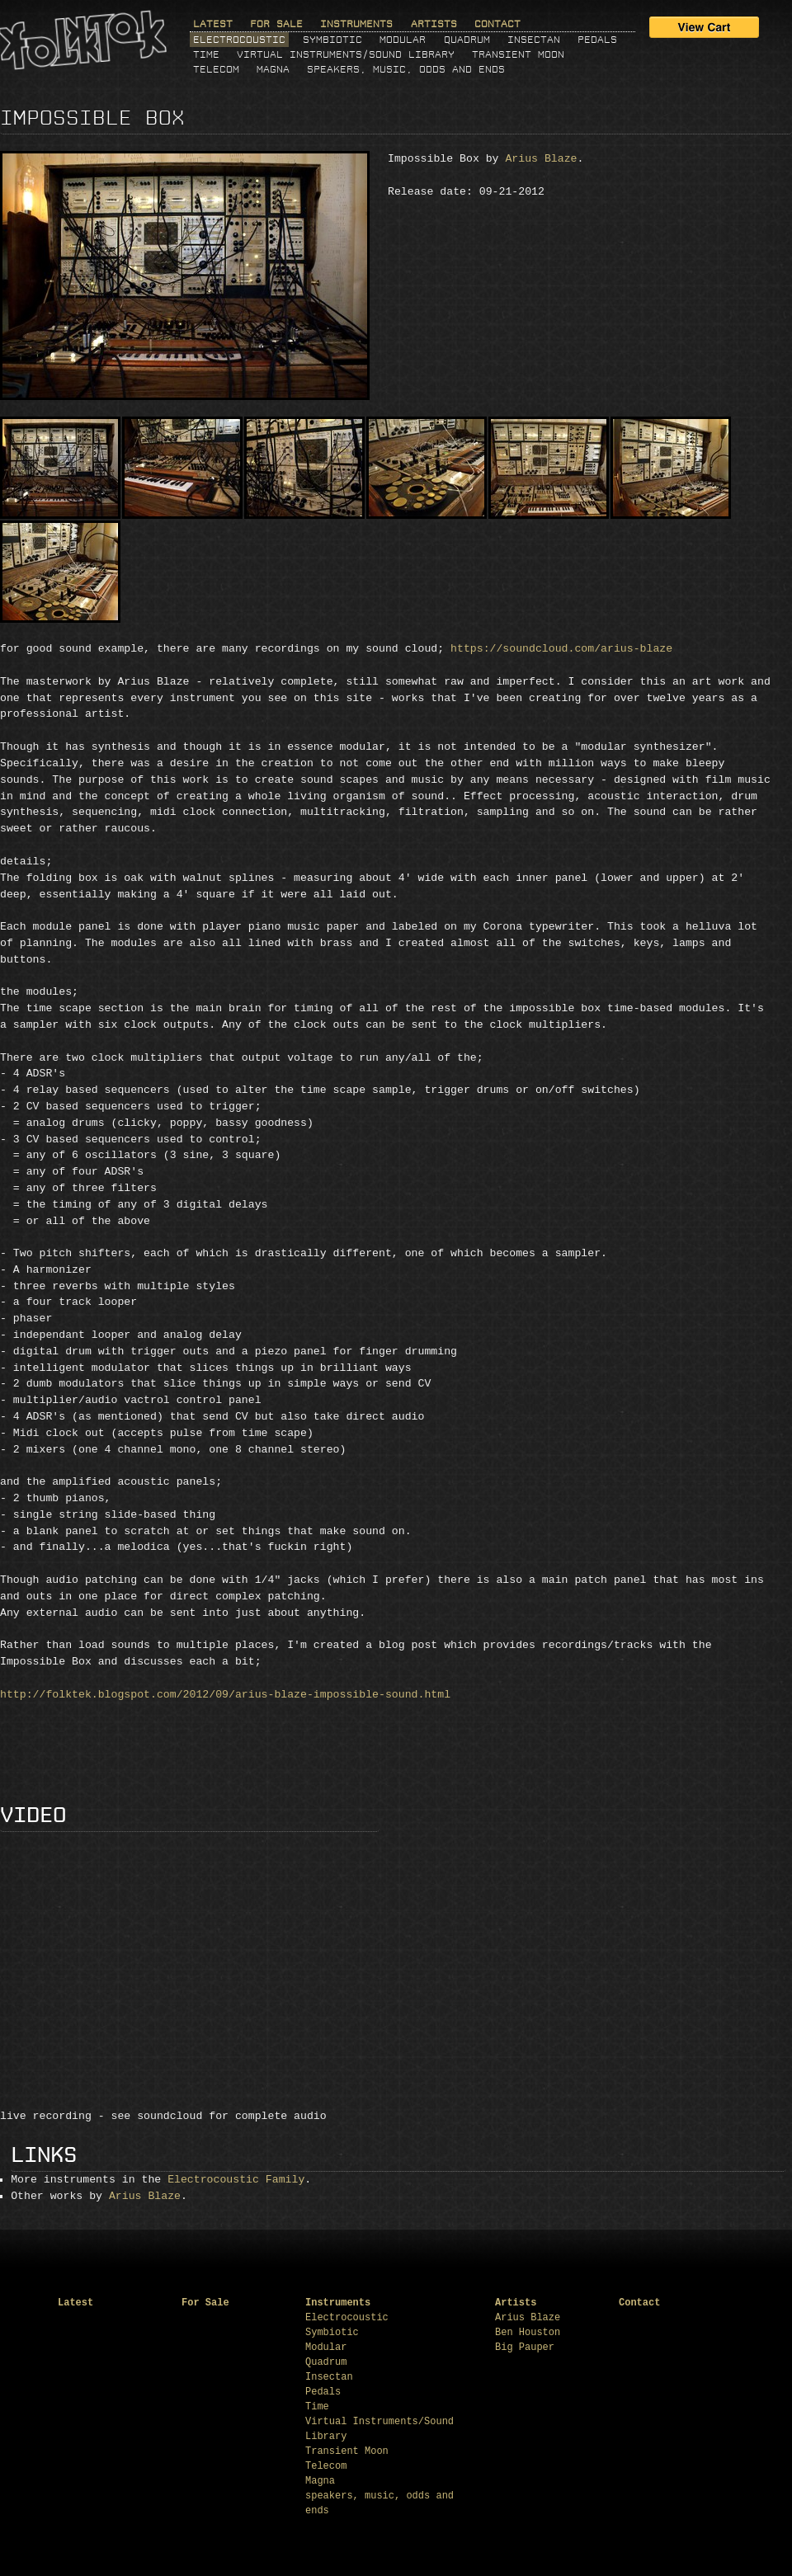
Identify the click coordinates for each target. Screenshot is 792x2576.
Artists (434, 24)
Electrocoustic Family (235, 2179)
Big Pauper (524, 2347)
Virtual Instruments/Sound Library (346, 54)
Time (206, 54)
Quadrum (467, 39)
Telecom (216, 69)
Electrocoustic (239, 39)
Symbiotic (332, 39)
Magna (273, 69)
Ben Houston (527, 2332)
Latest (213, 24)
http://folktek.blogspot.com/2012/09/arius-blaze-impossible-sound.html (225, 1694)
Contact (497, 24)
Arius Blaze (541, 159)
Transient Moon (518, 54)
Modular (403, 39)
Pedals (597, 39)
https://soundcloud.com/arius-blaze (561, 649)
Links (44, 2156)
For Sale (276, 24)
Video (33, 1816)
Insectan (533, 39)
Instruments (356, 24)
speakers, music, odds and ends (406, 69)
